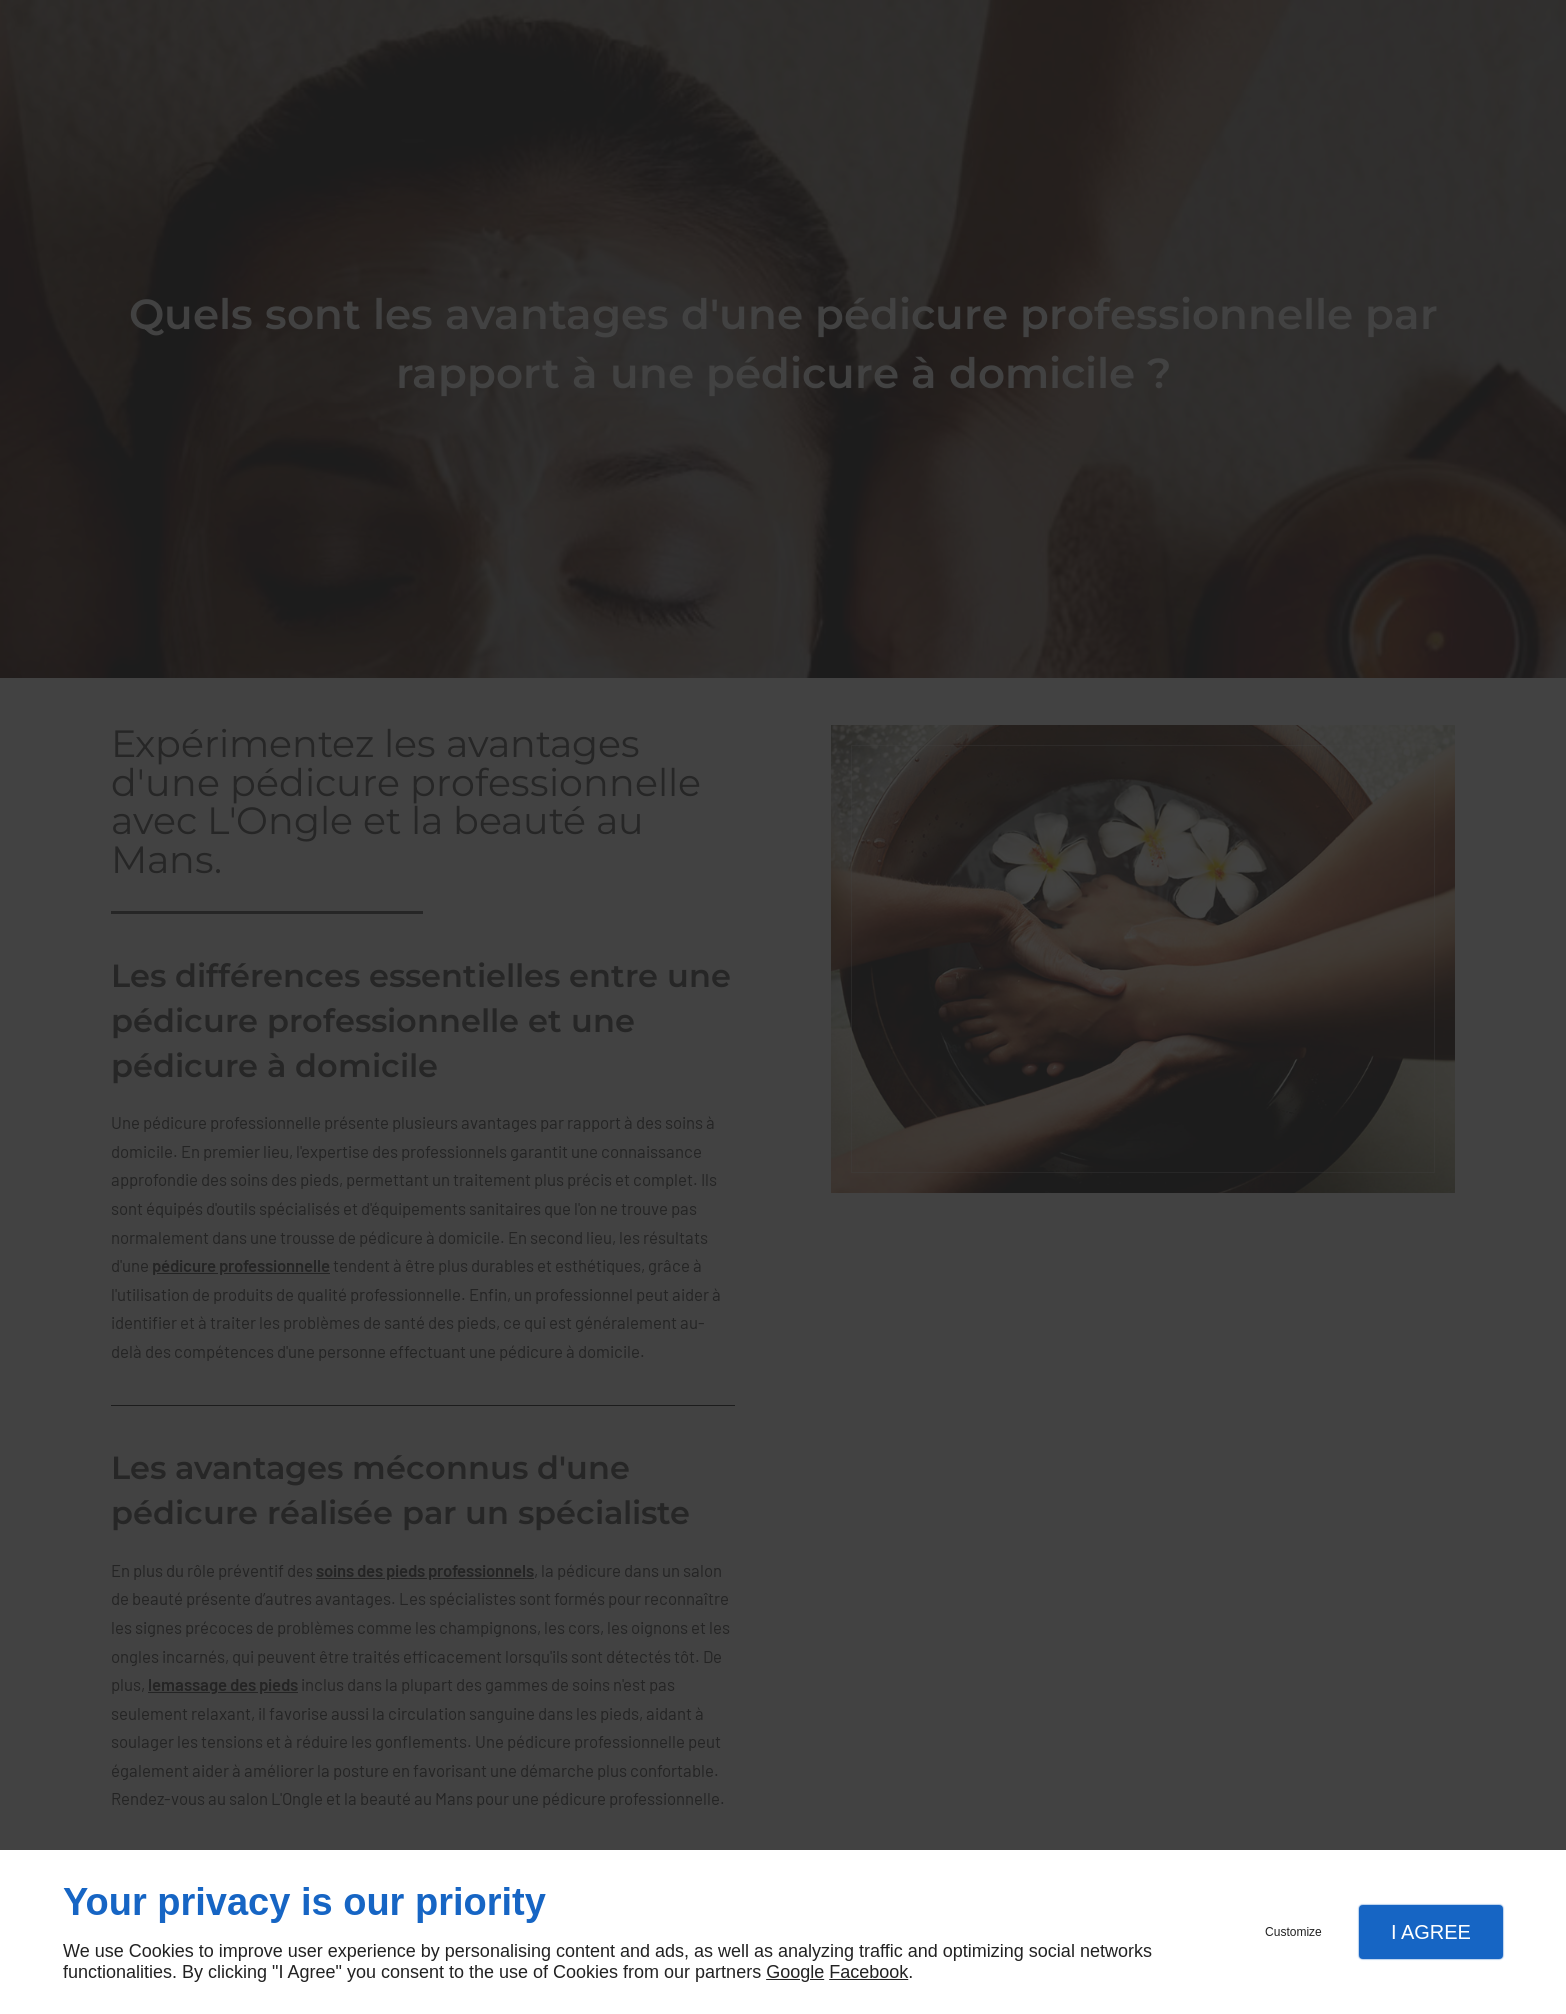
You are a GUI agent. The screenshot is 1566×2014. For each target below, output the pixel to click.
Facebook (868, 1972)
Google (795, 1972)
